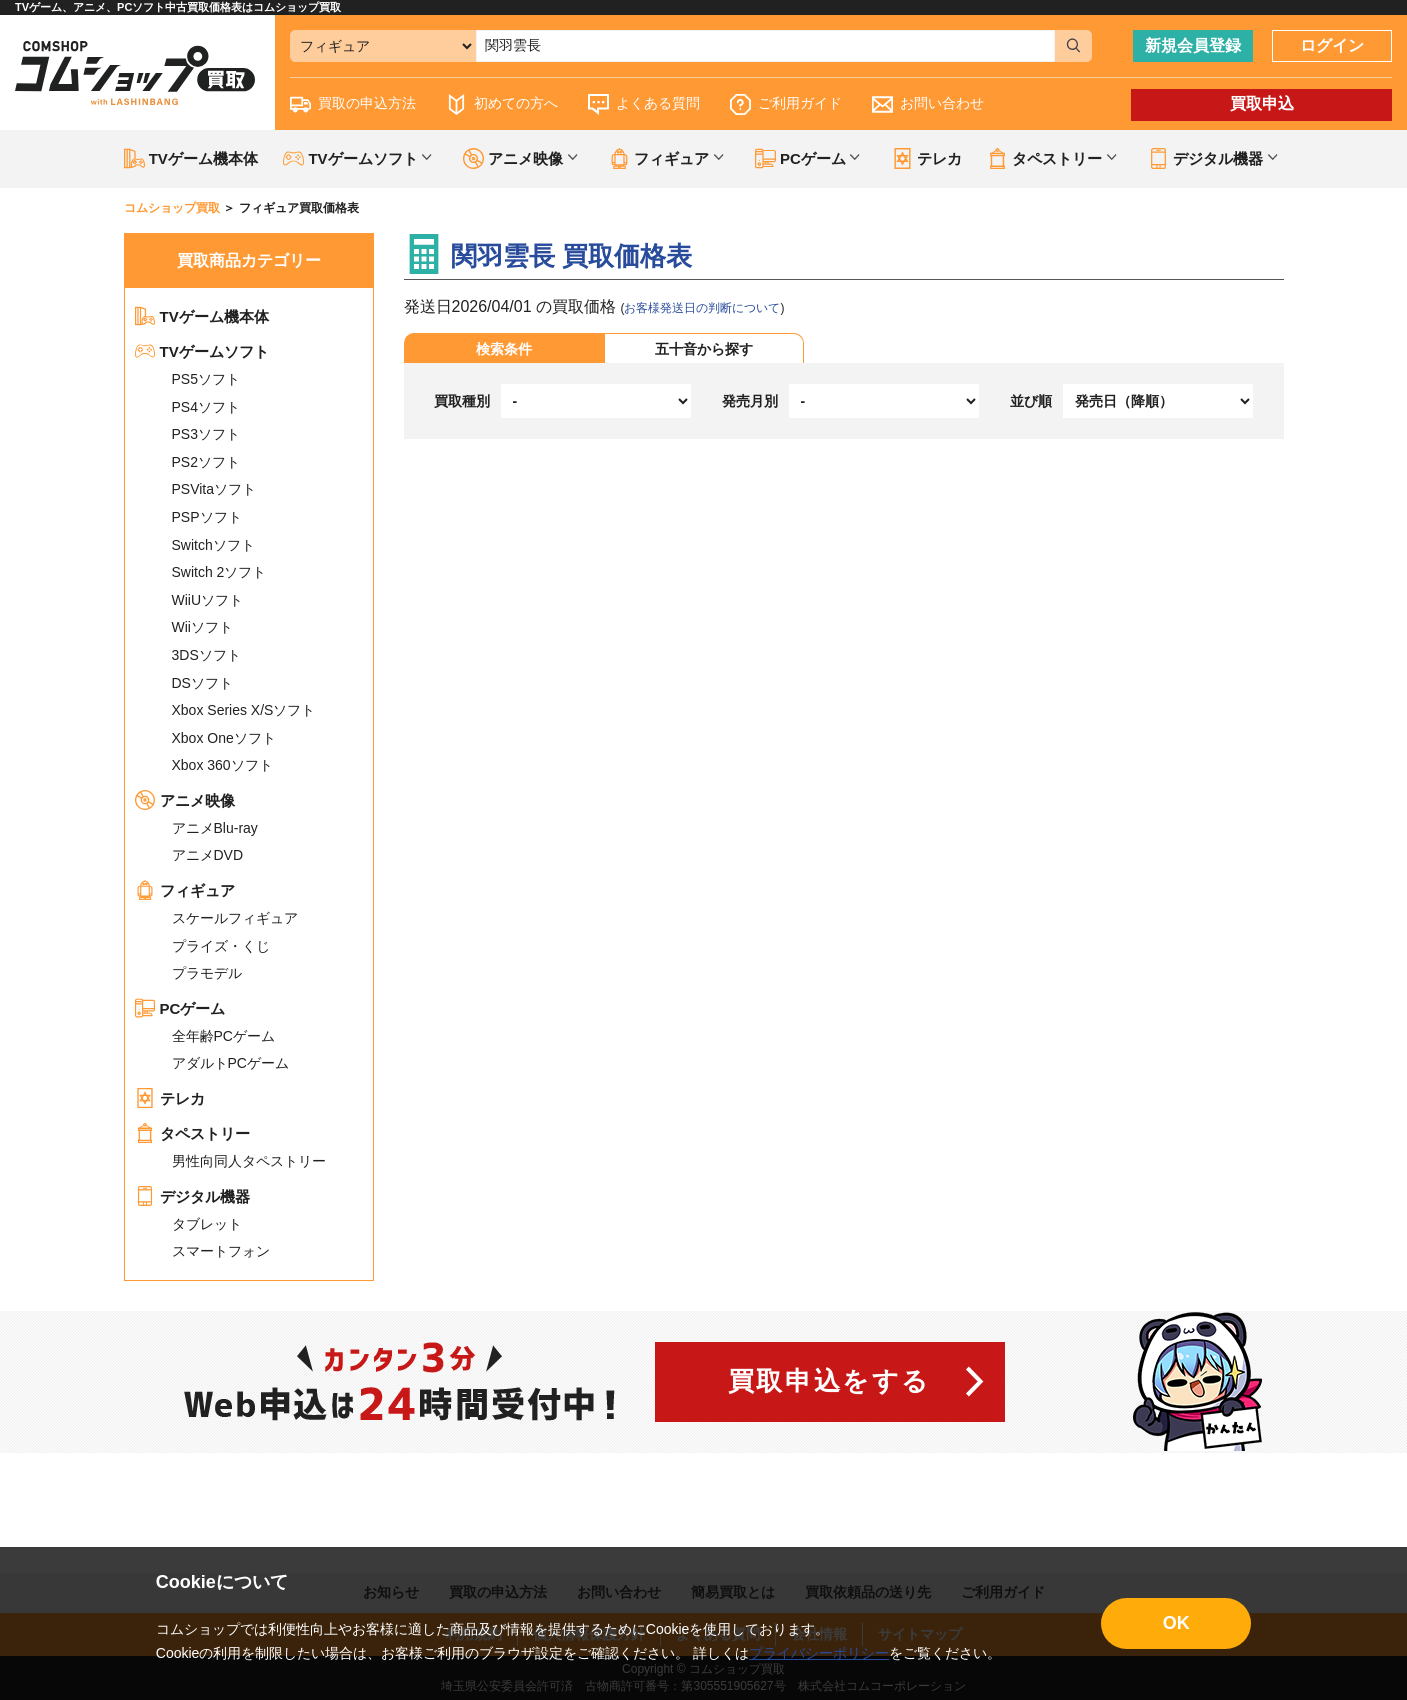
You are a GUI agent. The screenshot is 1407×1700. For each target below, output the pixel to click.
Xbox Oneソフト (224, 738)
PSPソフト (207, 517)
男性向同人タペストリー (249, 1161)
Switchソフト (213, 545)
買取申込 (1262, 103)
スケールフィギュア (235, 918)
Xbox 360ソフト (222, 765)
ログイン (1332, 45)
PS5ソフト (206, 379)
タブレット (207, 1224)
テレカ (927, 158)
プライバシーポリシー (819, 1653)
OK (1176, 1623)
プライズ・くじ (221, 946)
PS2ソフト (206, 462)
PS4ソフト (206, 407)
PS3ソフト (206, 434)
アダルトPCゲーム (230, 1063)
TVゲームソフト (202, 351)
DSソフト (202, 683)
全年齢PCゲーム (223, 1036)
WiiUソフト (208, 600)
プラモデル (207, 973)
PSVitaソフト (214, 489)
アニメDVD (208, 855)
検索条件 (504, 349)
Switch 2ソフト (219, 572)
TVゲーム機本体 (191, 158)
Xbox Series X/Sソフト (244, 710)
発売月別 (750, 401)
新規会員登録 (1193, 45)
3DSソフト (206, 655)
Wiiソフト (202, 627)
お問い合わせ (928, 104)
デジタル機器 (192, 1196)
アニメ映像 (185, 800)
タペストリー (192, 1133)
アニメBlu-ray (215, 828)
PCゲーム (180, 1008)
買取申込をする (829, 1381)
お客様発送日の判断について (702, 308)
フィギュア (185, 890)
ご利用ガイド (786, 104)
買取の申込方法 (353, 104)
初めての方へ (502, 104)
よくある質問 (644, 104)
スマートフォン (221, 1251)
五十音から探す (704, 349)
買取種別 (462, 401)
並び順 (1031, 401)
